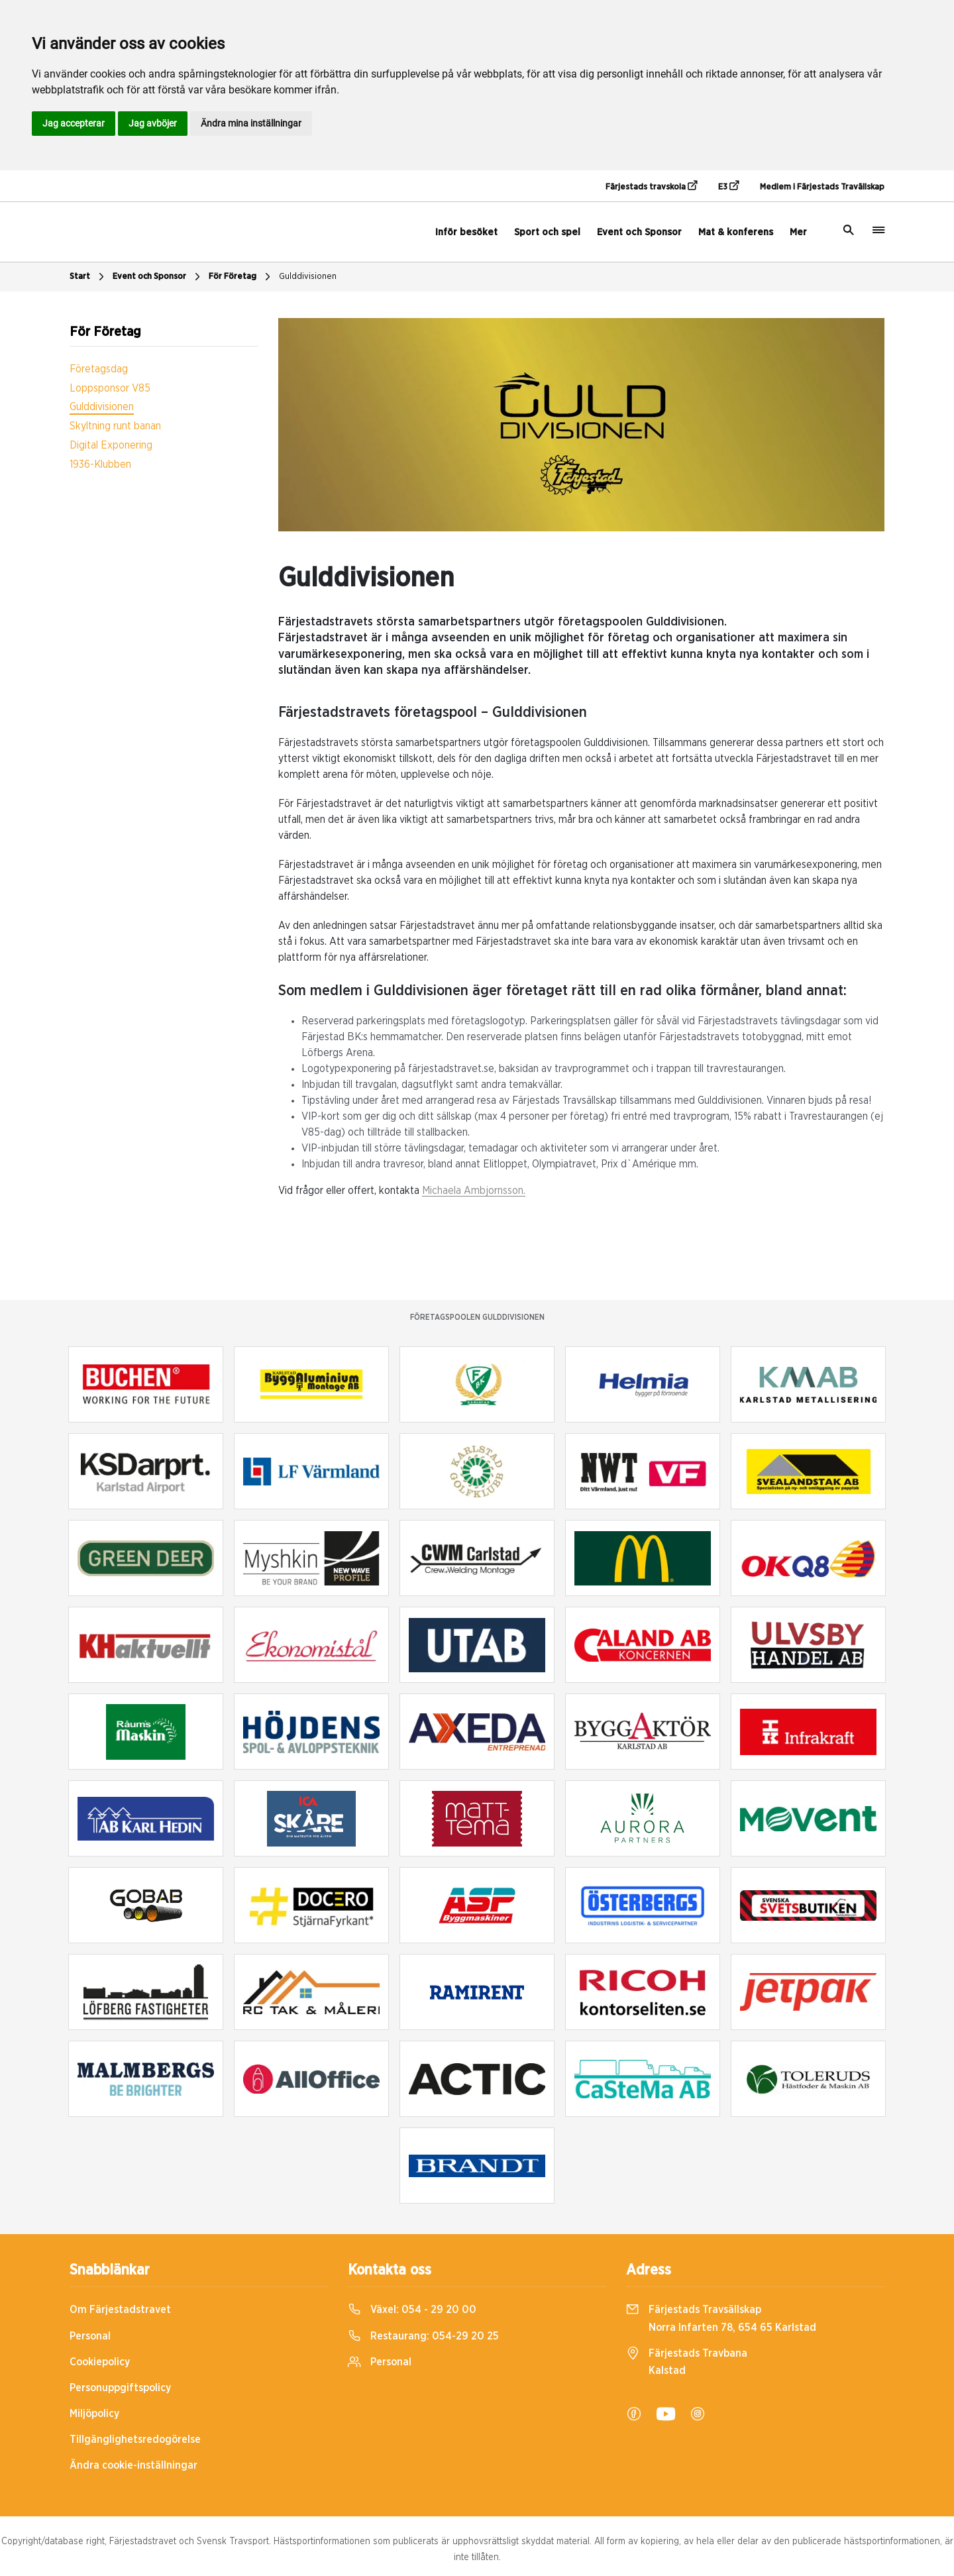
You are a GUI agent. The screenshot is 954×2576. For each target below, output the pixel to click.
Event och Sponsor (639, 232)
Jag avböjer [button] (153, 123)
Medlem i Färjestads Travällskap (822, 187)
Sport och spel (547, 232)
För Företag (241, 277)
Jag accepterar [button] (73, 123)
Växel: (412, 2309)
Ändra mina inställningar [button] (251, 123)
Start (88, 277)
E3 (728, 186)
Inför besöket (466, 232)
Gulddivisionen (308, 276)
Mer (798, 232)
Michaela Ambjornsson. (473, 1190)
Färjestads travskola (651, 186)
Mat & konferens (735, 232)
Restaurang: (423, 2336)
